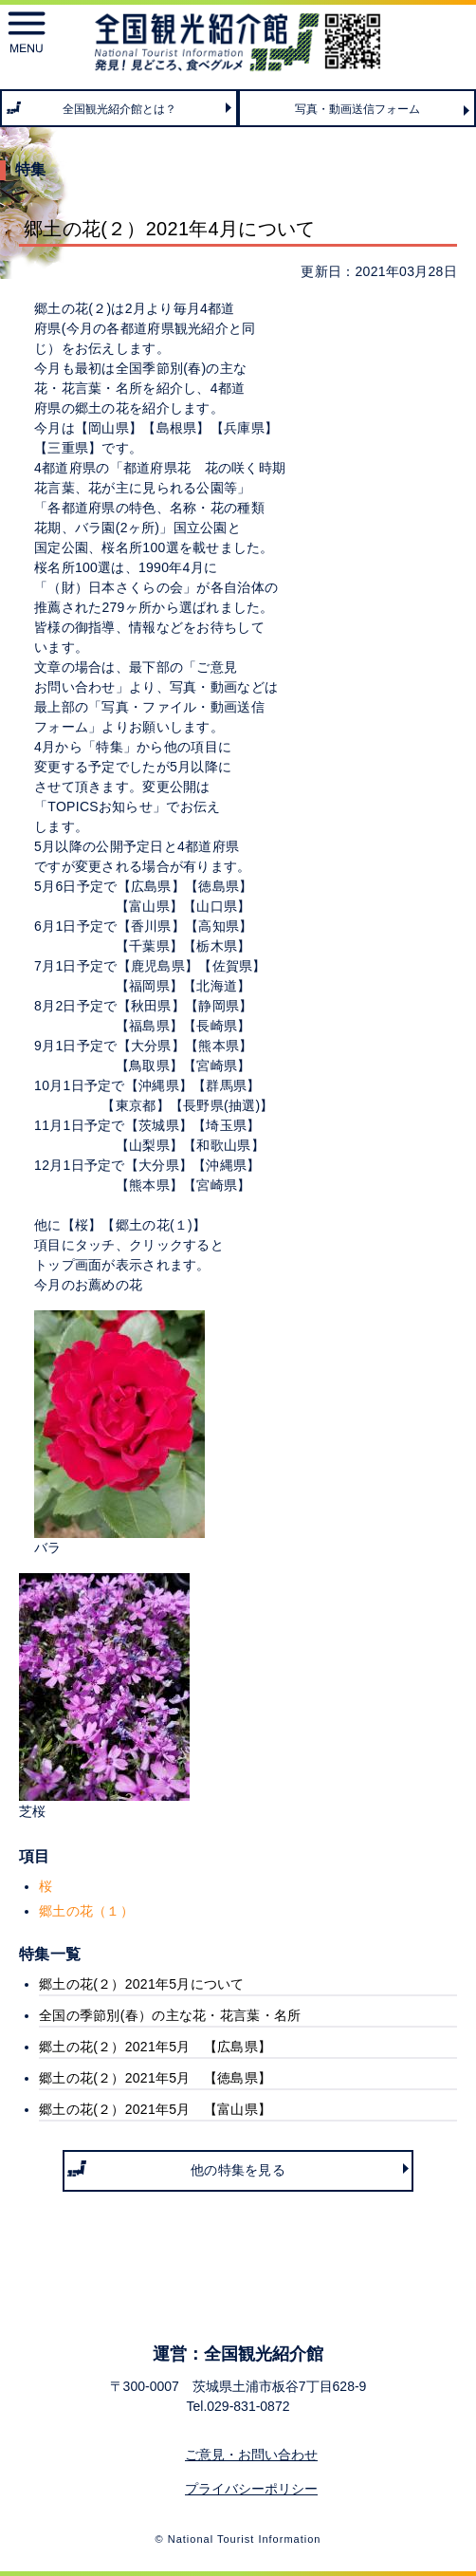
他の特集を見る (238, 2170)
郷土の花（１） (86, 1910)
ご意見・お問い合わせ (251, 2454)
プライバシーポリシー (251, 2488)
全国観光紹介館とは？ (119, 109)
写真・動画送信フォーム (357, 109)
